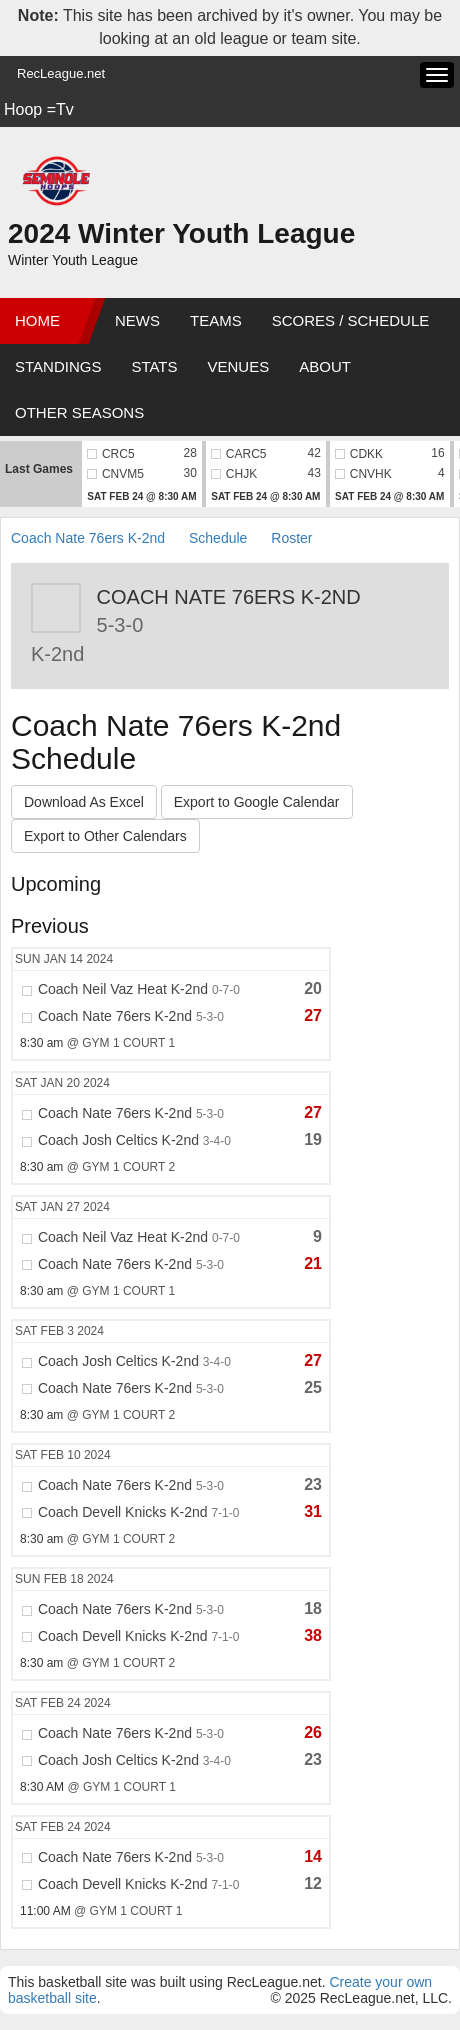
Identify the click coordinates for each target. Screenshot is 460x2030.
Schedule (218, 538)
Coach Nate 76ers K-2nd (88, 538)
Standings (58, 366)
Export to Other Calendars (105, 836)
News (137, 320)
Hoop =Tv (39, 109)
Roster (291, 538)
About (325, 366)
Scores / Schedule (351, 320)
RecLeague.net (61, 73)
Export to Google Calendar (257, 802)
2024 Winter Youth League (181, 233)
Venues (239, 366)
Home (37, 320)
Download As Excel (84, 802)
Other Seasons (79, 412)
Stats (154, 366)
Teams (216, 320)
